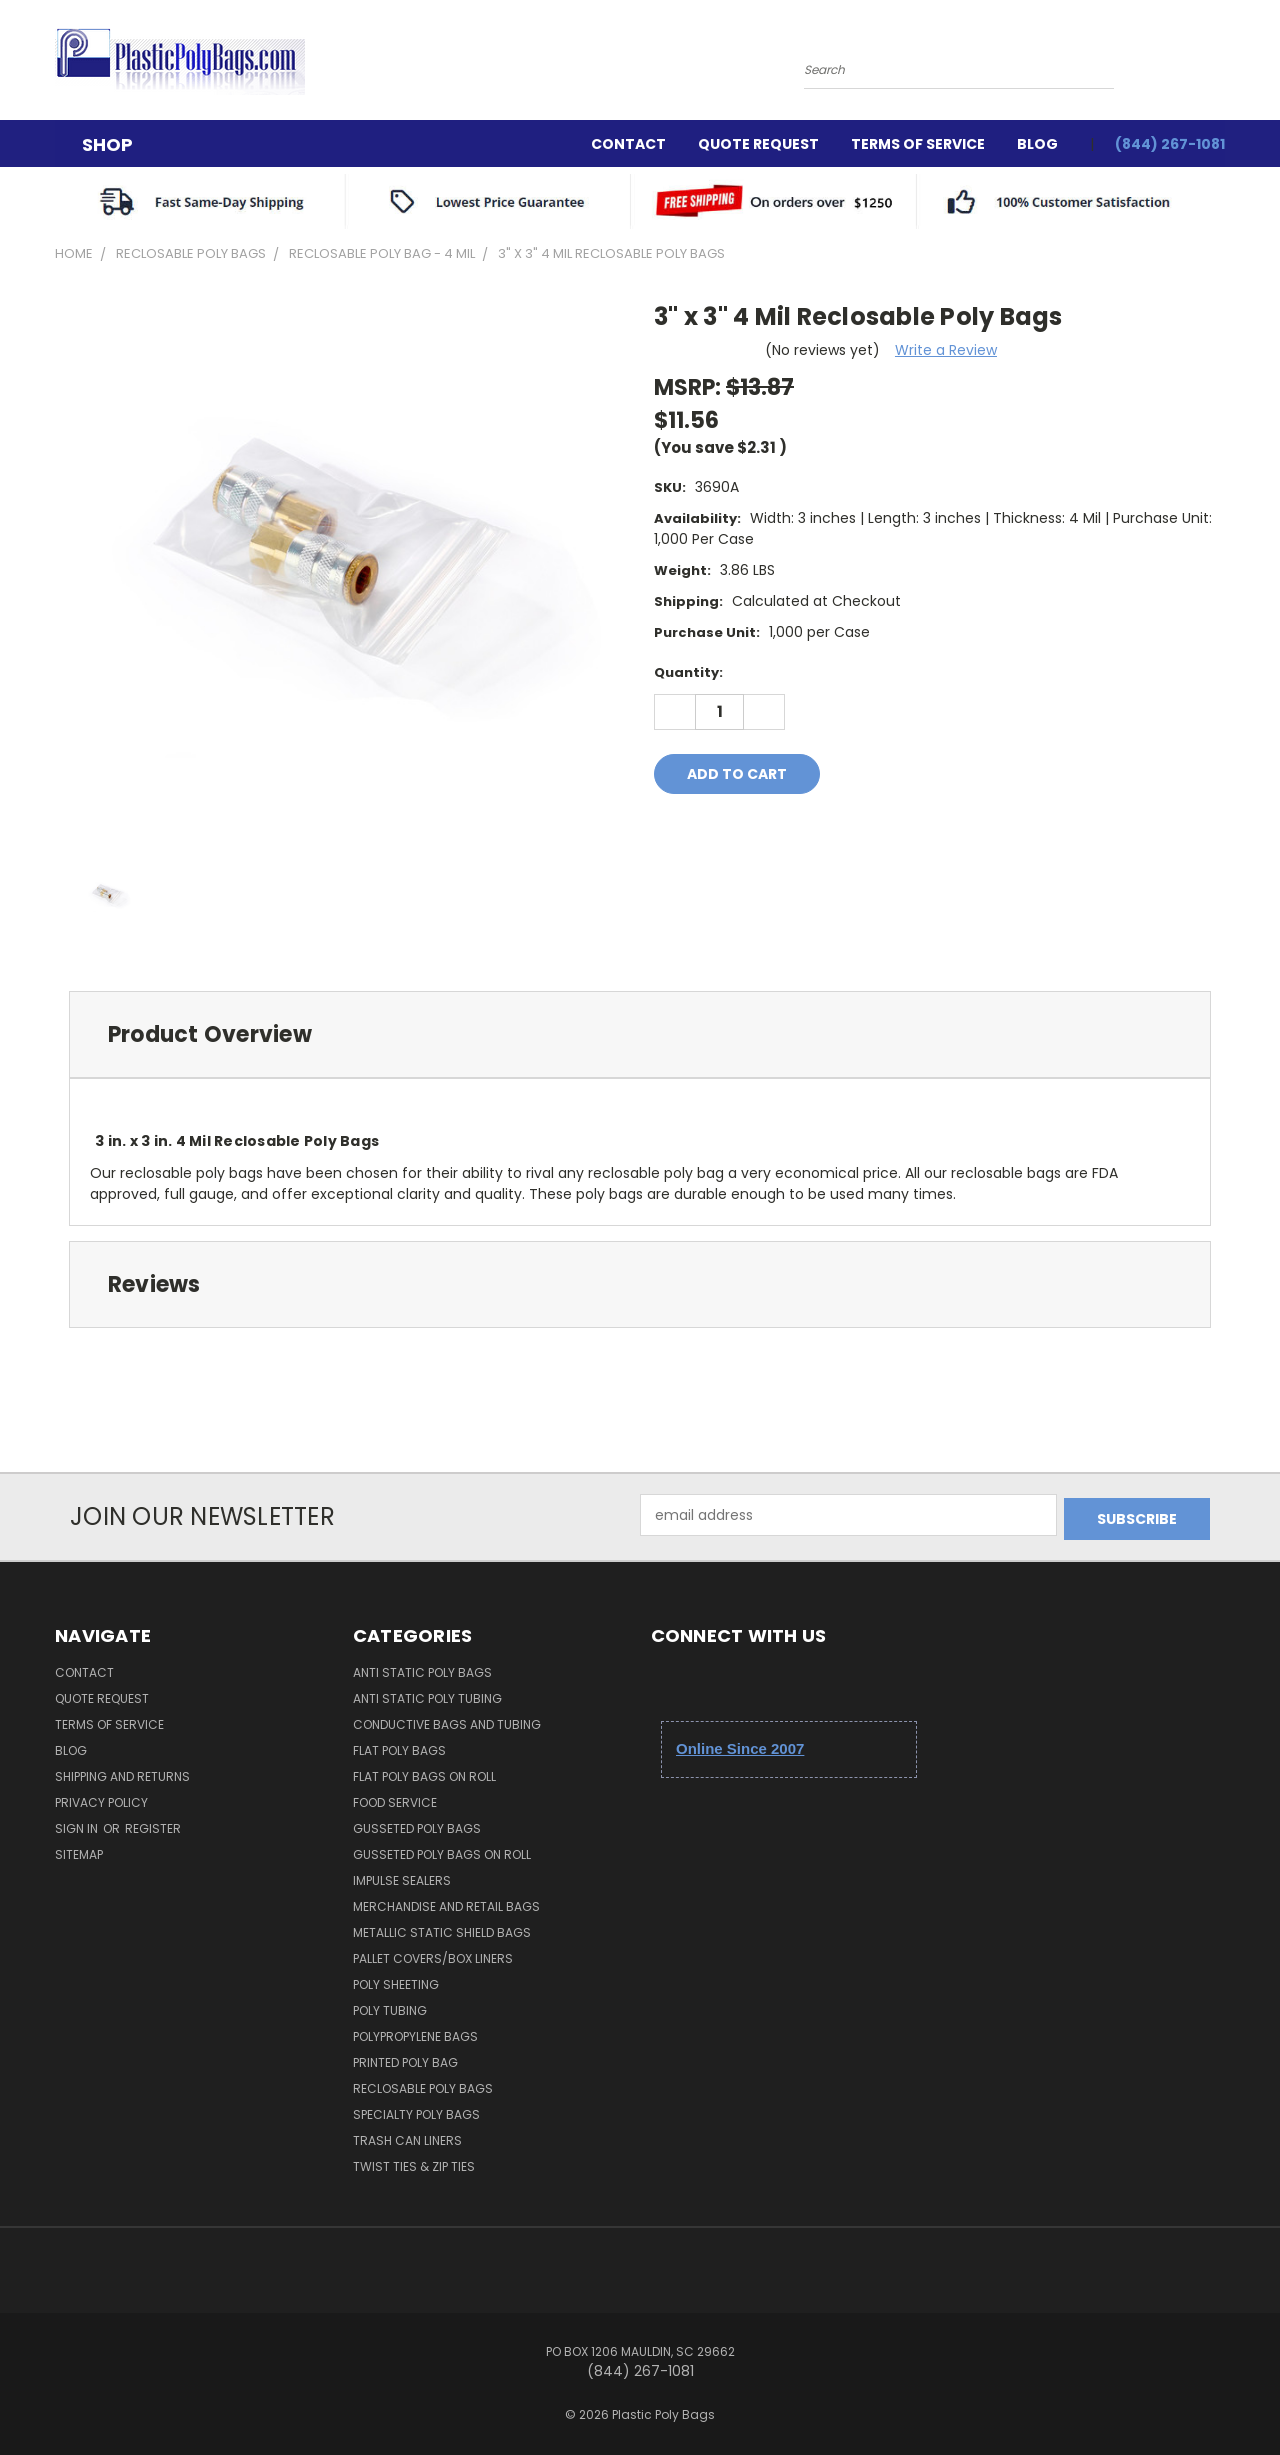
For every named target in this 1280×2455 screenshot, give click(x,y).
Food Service (395, 1798)
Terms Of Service (918, 144)
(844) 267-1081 (1170, 144)
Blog (1037, 144)
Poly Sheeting (396, 1980)
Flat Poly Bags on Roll (424, 1772)
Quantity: (688, 672)
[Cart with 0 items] (1220, 65)
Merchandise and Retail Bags (446, 1902)
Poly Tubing (390, 2006)
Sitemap (79, 1850)
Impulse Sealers (402, 1876)
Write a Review (946, 350)
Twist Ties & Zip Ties (414, 2162)
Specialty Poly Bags (416, 2110)
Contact (628, 144)
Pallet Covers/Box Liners (433, 1954)
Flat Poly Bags (399, 1746)
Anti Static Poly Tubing (427, 1694)
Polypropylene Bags (415, 2032)
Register (153, 1824)
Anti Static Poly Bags (422, 1668)
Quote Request (758, 144)
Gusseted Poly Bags (417, 1824)
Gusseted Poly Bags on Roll (442, 1850)
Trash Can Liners (407, 2136)
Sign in (78, 1824)
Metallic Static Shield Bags (442, 1928)
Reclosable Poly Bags (423, 2084)
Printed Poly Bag (405, 2058)
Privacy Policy (101, 1798)
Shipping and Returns (122, 1772)
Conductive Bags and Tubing (447, 1720)
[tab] (640, 1034)
